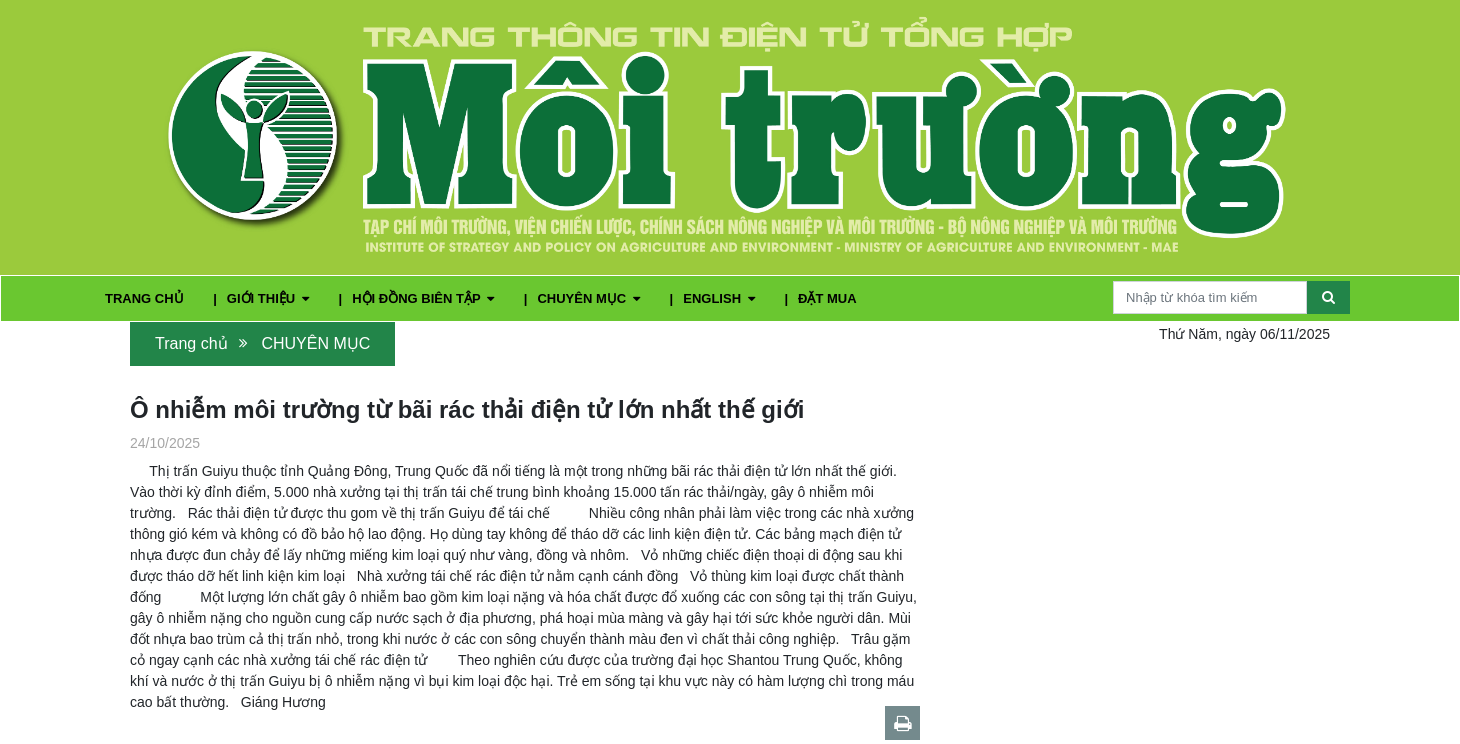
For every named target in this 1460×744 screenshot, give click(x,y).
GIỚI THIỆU (270, 298)
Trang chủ (191, 343)
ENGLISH (720, 298)
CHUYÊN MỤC (590, 298)
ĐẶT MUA (827, 298)
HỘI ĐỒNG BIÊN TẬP (425, 298)
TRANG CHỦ (146, 298)
